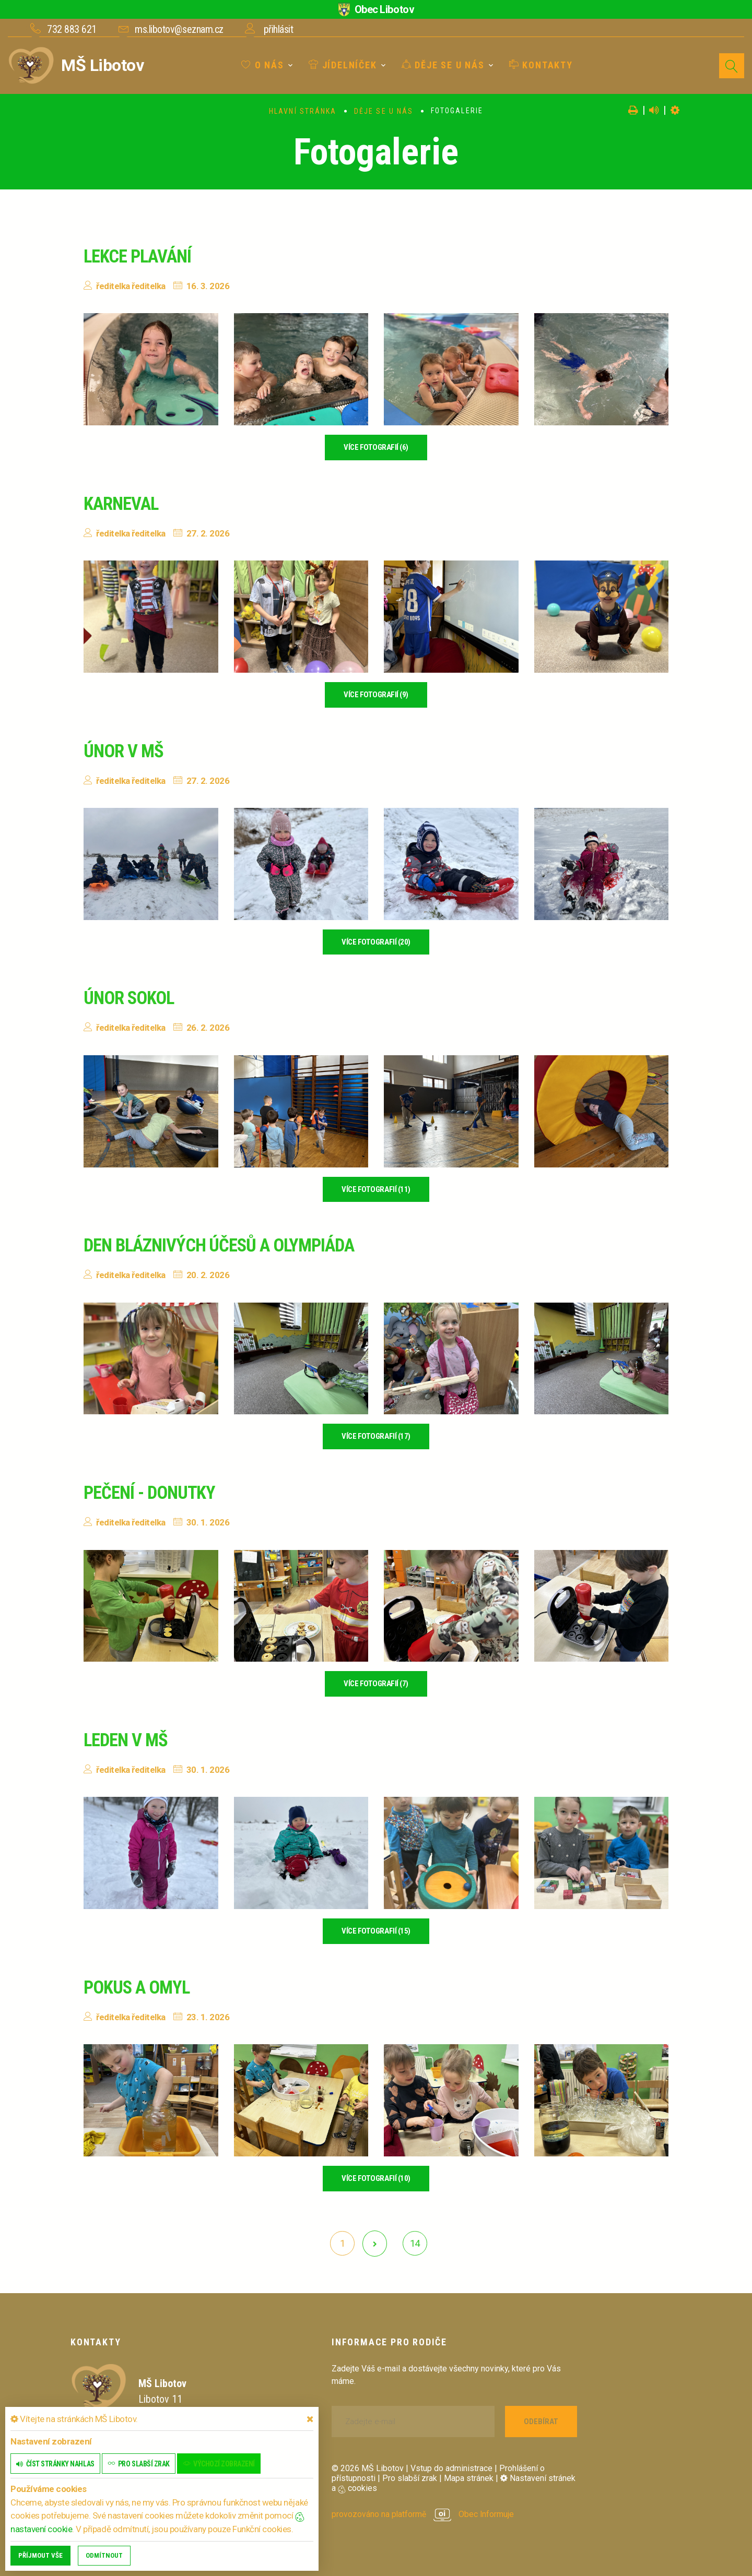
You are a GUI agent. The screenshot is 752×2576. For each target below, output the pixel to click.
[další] (374, 2244)
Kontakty (541, 64)
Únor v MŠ (125, 751)
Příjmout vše (40, 2555)
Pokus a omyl (139, 1987)
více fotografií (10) (376, 2178)
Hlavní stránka (302, 111)
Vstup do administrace (451, 2468)
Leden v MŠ (127, 1740)
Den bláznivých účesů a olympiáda (225, 1245)
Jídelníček (343, 64)
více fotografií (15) (376, 1931)
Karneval (123, 504)
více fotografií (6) (376, 447)
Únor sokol (131, 998)
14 (415, 2243)
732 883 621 (72, 29)
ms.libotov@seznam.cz (179, 29)
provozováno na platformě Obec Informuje (423, 2514)
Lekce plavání (140, 256)
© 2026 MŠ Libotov (368, 2468)
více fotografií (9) (376, 694)
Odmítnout (104, 2555)
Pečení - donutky (152, 1493)
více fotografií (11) (376, 1189)
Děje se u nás (443, 64)
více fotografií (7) (376, 1683)
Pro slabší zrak (409, 2478)
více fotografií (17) (376, 1436)
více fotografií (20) (376, 942)
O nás (262, 64)
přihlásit (278, 29)
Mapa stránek (469, 2478)
